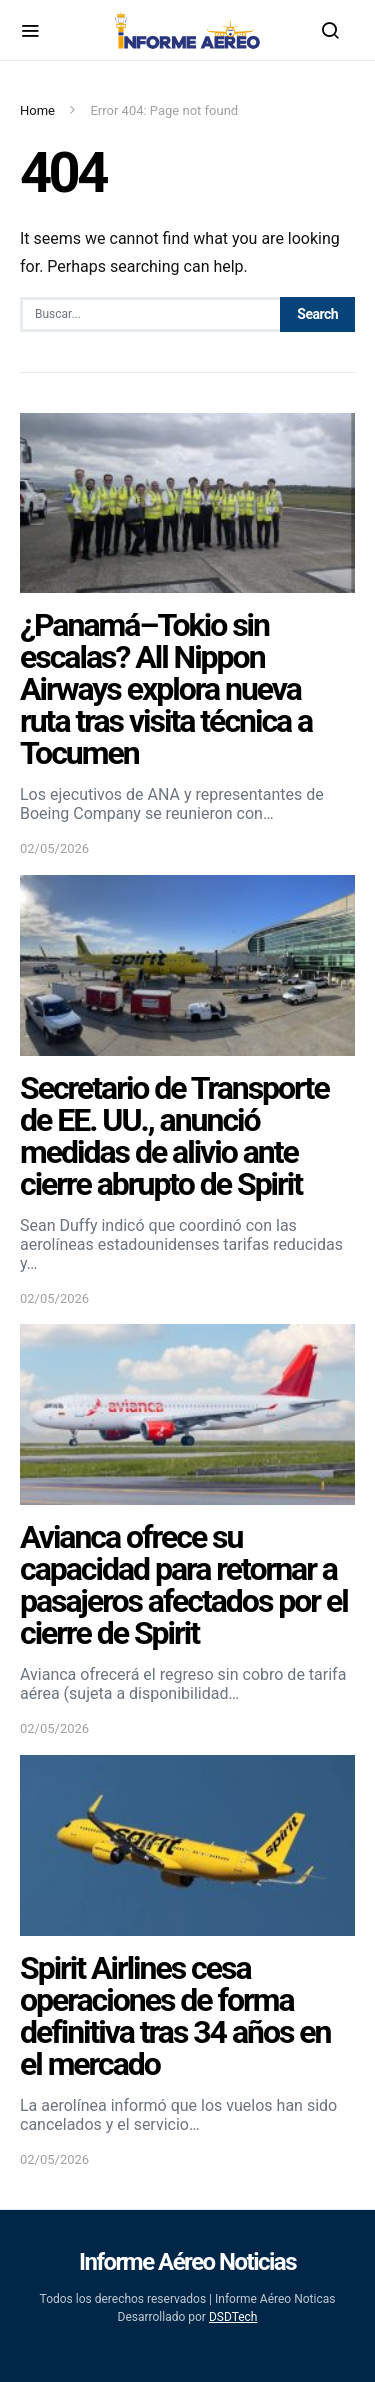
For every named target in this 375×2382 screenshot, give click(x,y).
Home (37, 110)
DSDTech (233, 2317)
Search (317, 314)
